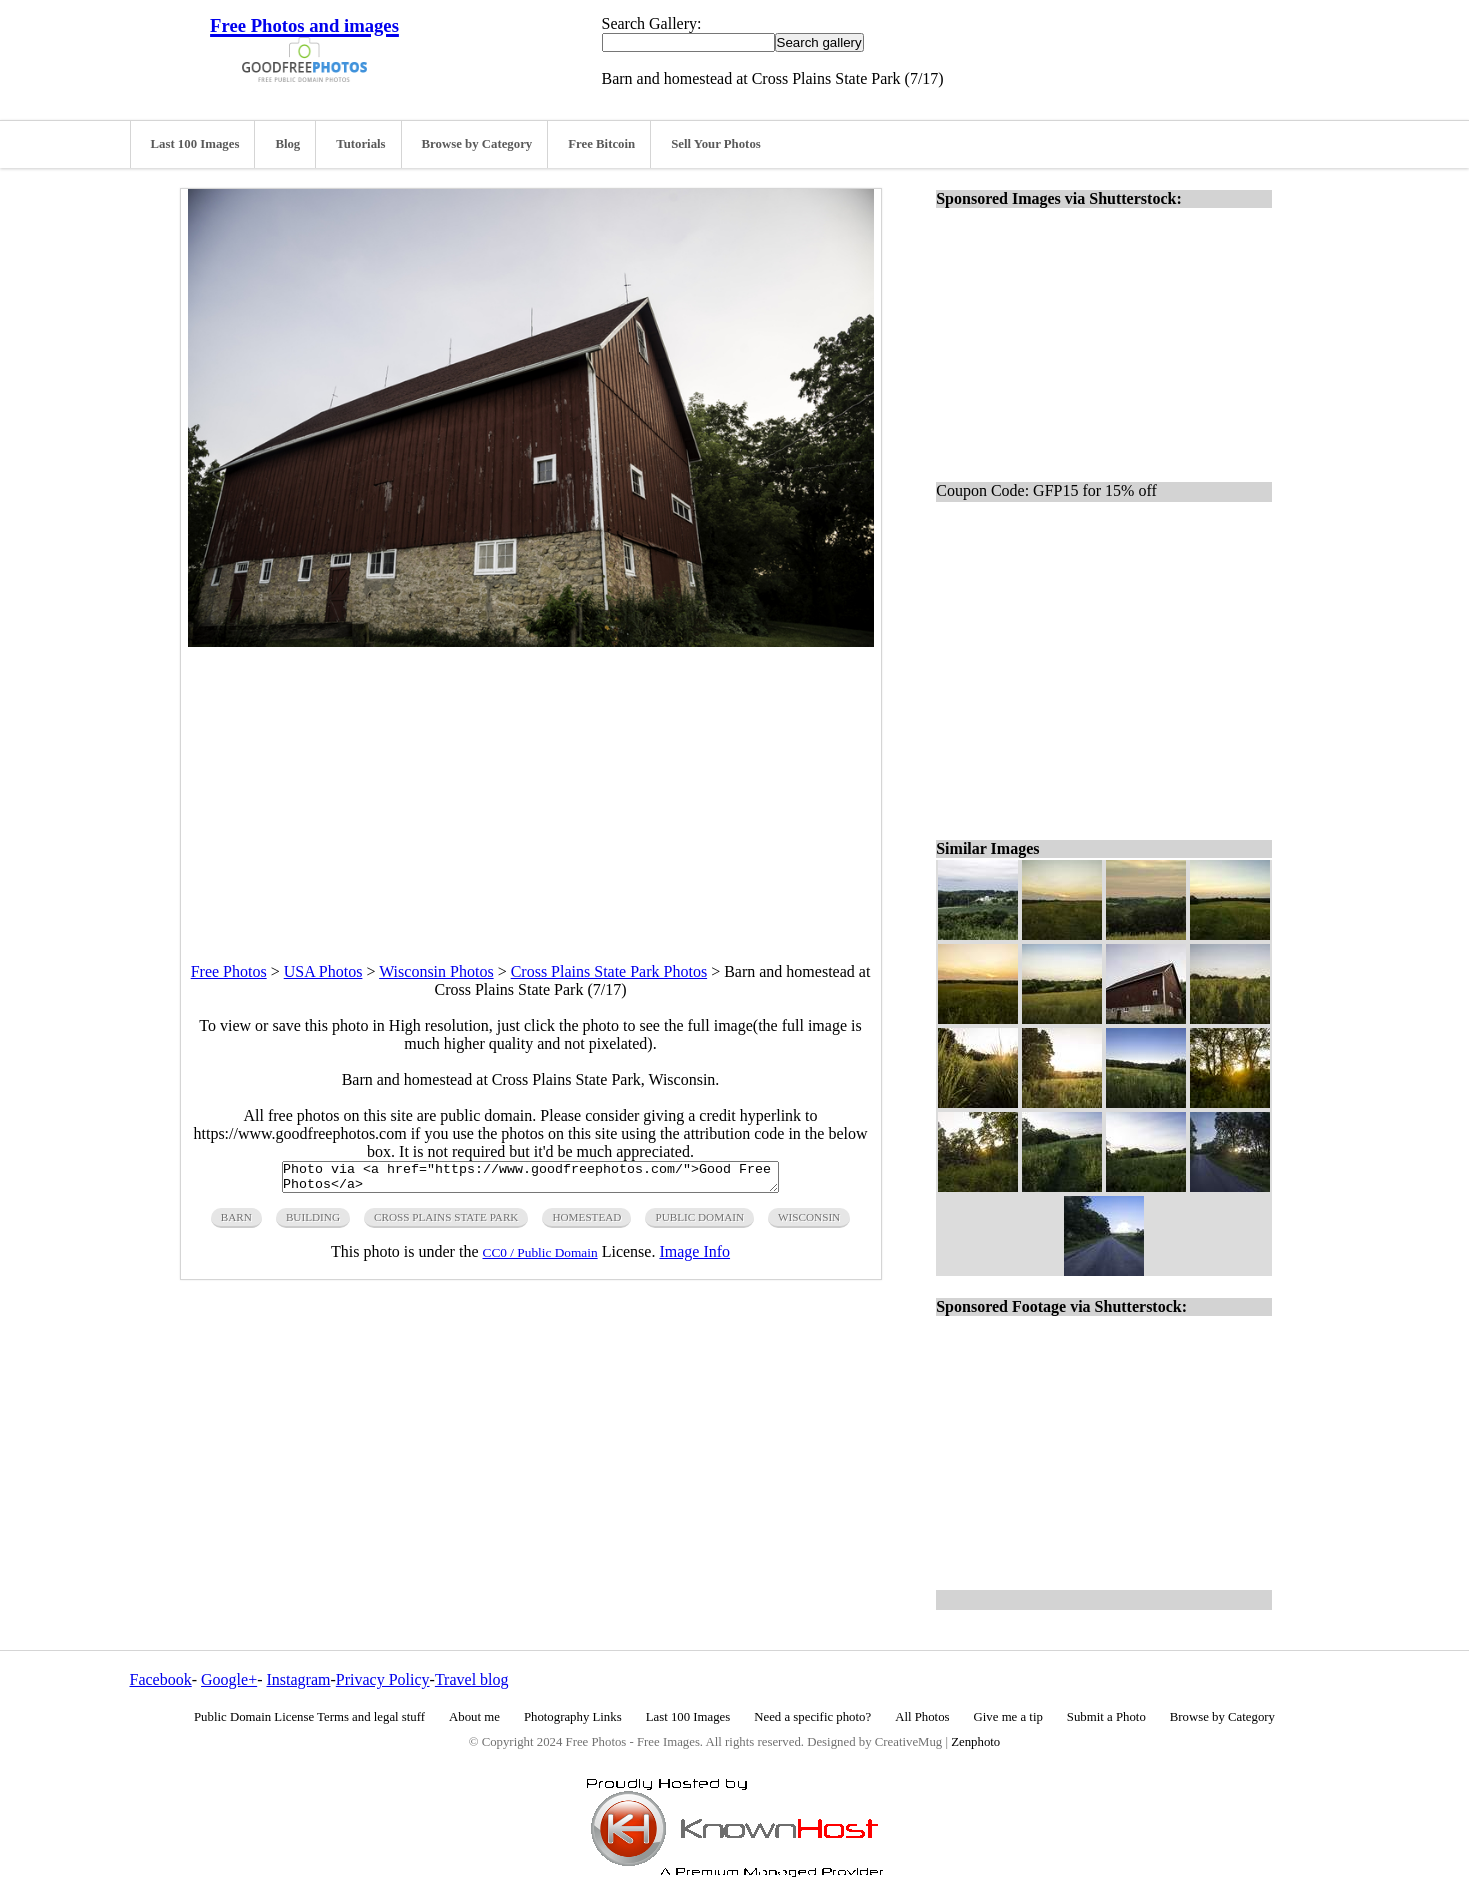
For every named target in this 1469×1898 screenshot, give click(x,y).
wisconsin (809, 1223)
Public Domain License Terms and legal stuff (309, 1717)
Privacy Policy (383, 1679)
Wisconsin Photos (436, 971)
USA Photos (323, 971)
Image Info (694, 1257)
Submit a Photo (1106, 1717)
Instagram (298, 1679)
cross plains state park (446, 1223)
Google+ (229, 1679)
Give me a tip (1008, 1717)
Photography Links (573, 1717)
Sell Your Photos (716, 144)
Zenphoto (975, 1742)
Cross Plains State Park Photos (609, 971)
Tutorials (360, 144)
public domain (699, 1223)
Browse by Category (477, 144)
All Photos (922, 1717)
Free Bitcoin (601, 144)
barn (236, 1223)
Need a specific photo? (812, 1717)
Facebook (161, 1679)
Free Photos (229, 971)
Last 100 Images (195, 144)
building (313, 1223)
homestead (586, 1223)
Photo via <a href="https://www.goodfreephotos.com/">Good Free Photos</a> (530, 1180)
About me (474, 1717)
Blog (287, 144)
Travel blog (472, 1679)
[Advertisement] (531, 787)
